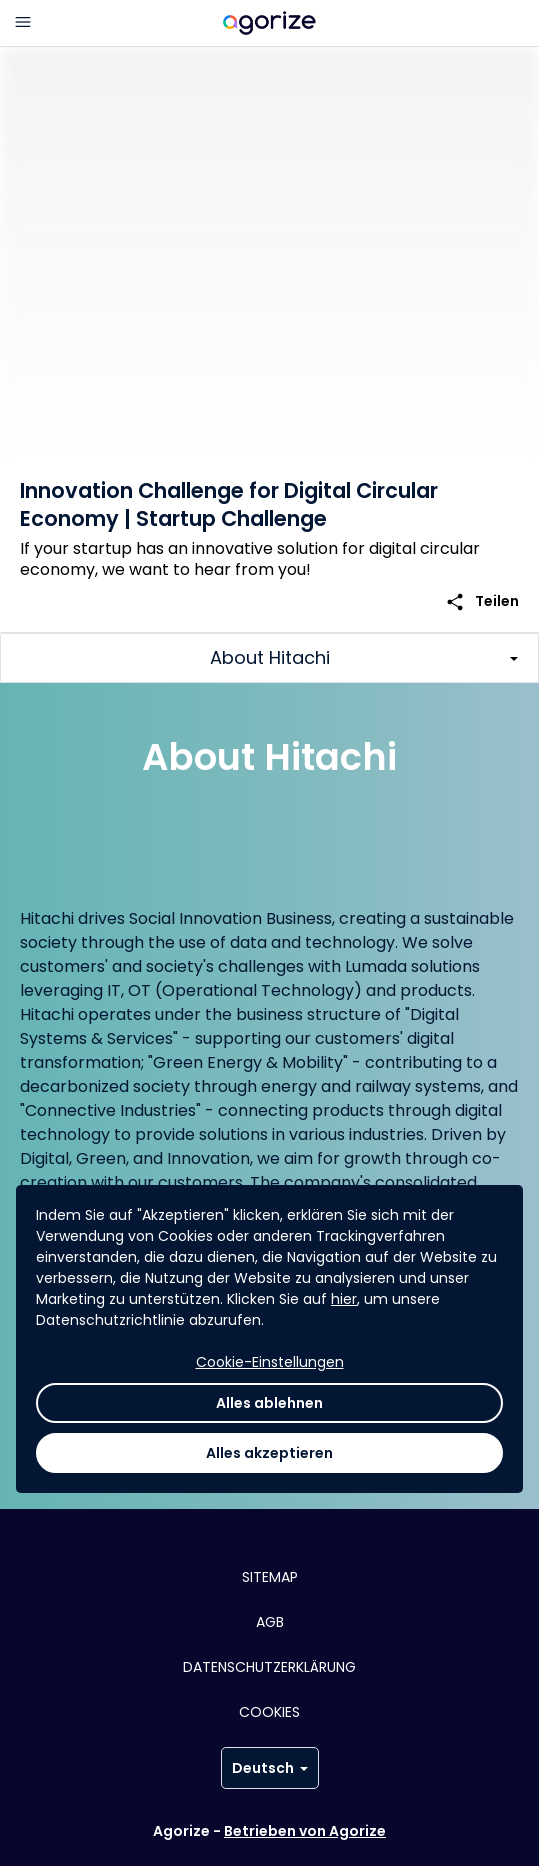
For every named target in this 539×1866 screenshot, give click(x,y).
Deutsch (270, 1768)
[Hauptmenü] (23, 23)
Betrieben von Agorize (305, 1831)
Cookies (269, 1712)
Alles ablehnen (269, 1403)
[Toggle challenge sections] (269, 658)
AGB (270, 1622)
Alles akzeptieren (269, 1453)
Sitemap (270, 1577)
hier (344, 1299)
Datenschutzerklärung (269, 1667)
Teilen (482, 601)
